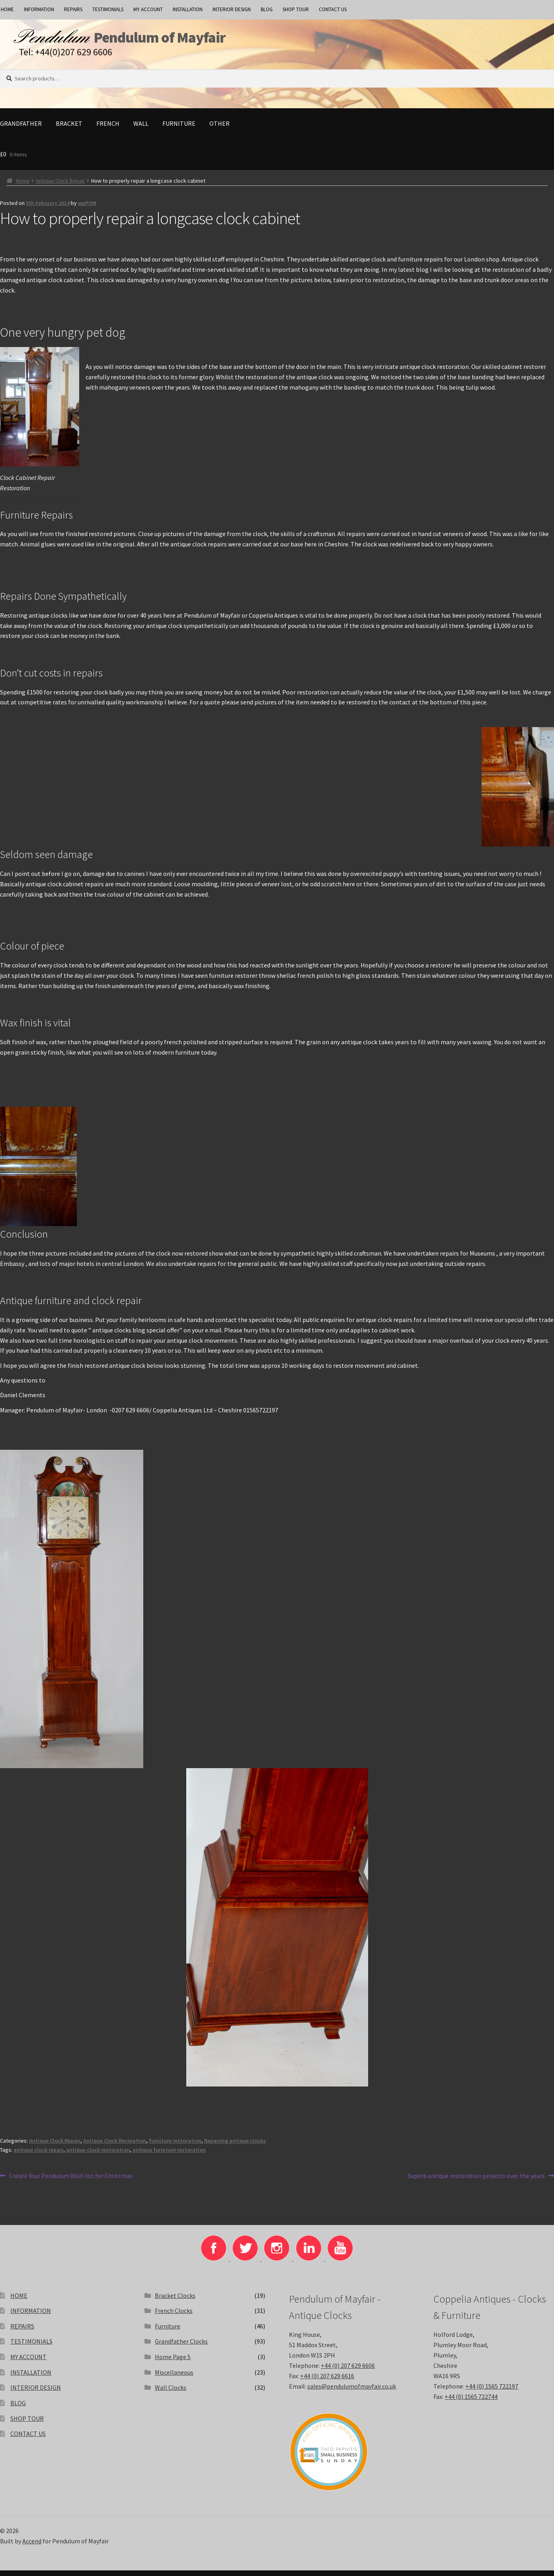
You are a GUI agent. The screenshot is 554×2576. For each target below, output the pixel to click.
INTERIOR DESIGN (232, 9)
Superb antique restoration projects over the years (476, 2181)
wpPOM (87, 208)
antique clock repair (38, 2155)
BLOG (267, 9)
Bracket (69, 129)
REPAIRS (73, 9)
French (107, 129)
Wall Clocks (170, 2393)
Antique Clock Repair (60, 186)
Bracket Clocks (175, 2301)
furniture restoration (175, 2146)
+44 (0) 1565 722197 (491, 2392)
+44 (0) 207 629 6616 (327, 2381)
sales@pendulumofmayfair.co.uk (351, 2392)
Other (219, 129)
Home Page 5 (173, 2362)
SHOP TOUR (296, 9)
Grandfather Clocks (181, 2347)
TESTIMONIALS (107, 9)
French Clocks (174, 2316)
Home (23, 186)
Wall (140, 129)
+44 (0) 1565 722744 (471, 2402)
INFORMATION (39, 9)
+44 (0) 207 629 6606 (348, 2371)
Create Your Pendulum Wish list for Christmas (71, 2181)
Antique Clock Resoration (114, 2146)
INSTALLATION (188, 9)
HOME (18, 2301)
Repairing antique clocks (235, 2146)
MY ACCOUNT (148, 9)
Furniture (178, 129)
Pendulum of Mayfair (199, 40)
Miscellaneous (174, 2378)
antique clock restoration (98, 2155)
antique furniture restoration (169, 2155)
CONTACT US (333, 9)
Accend (31, 2547)
